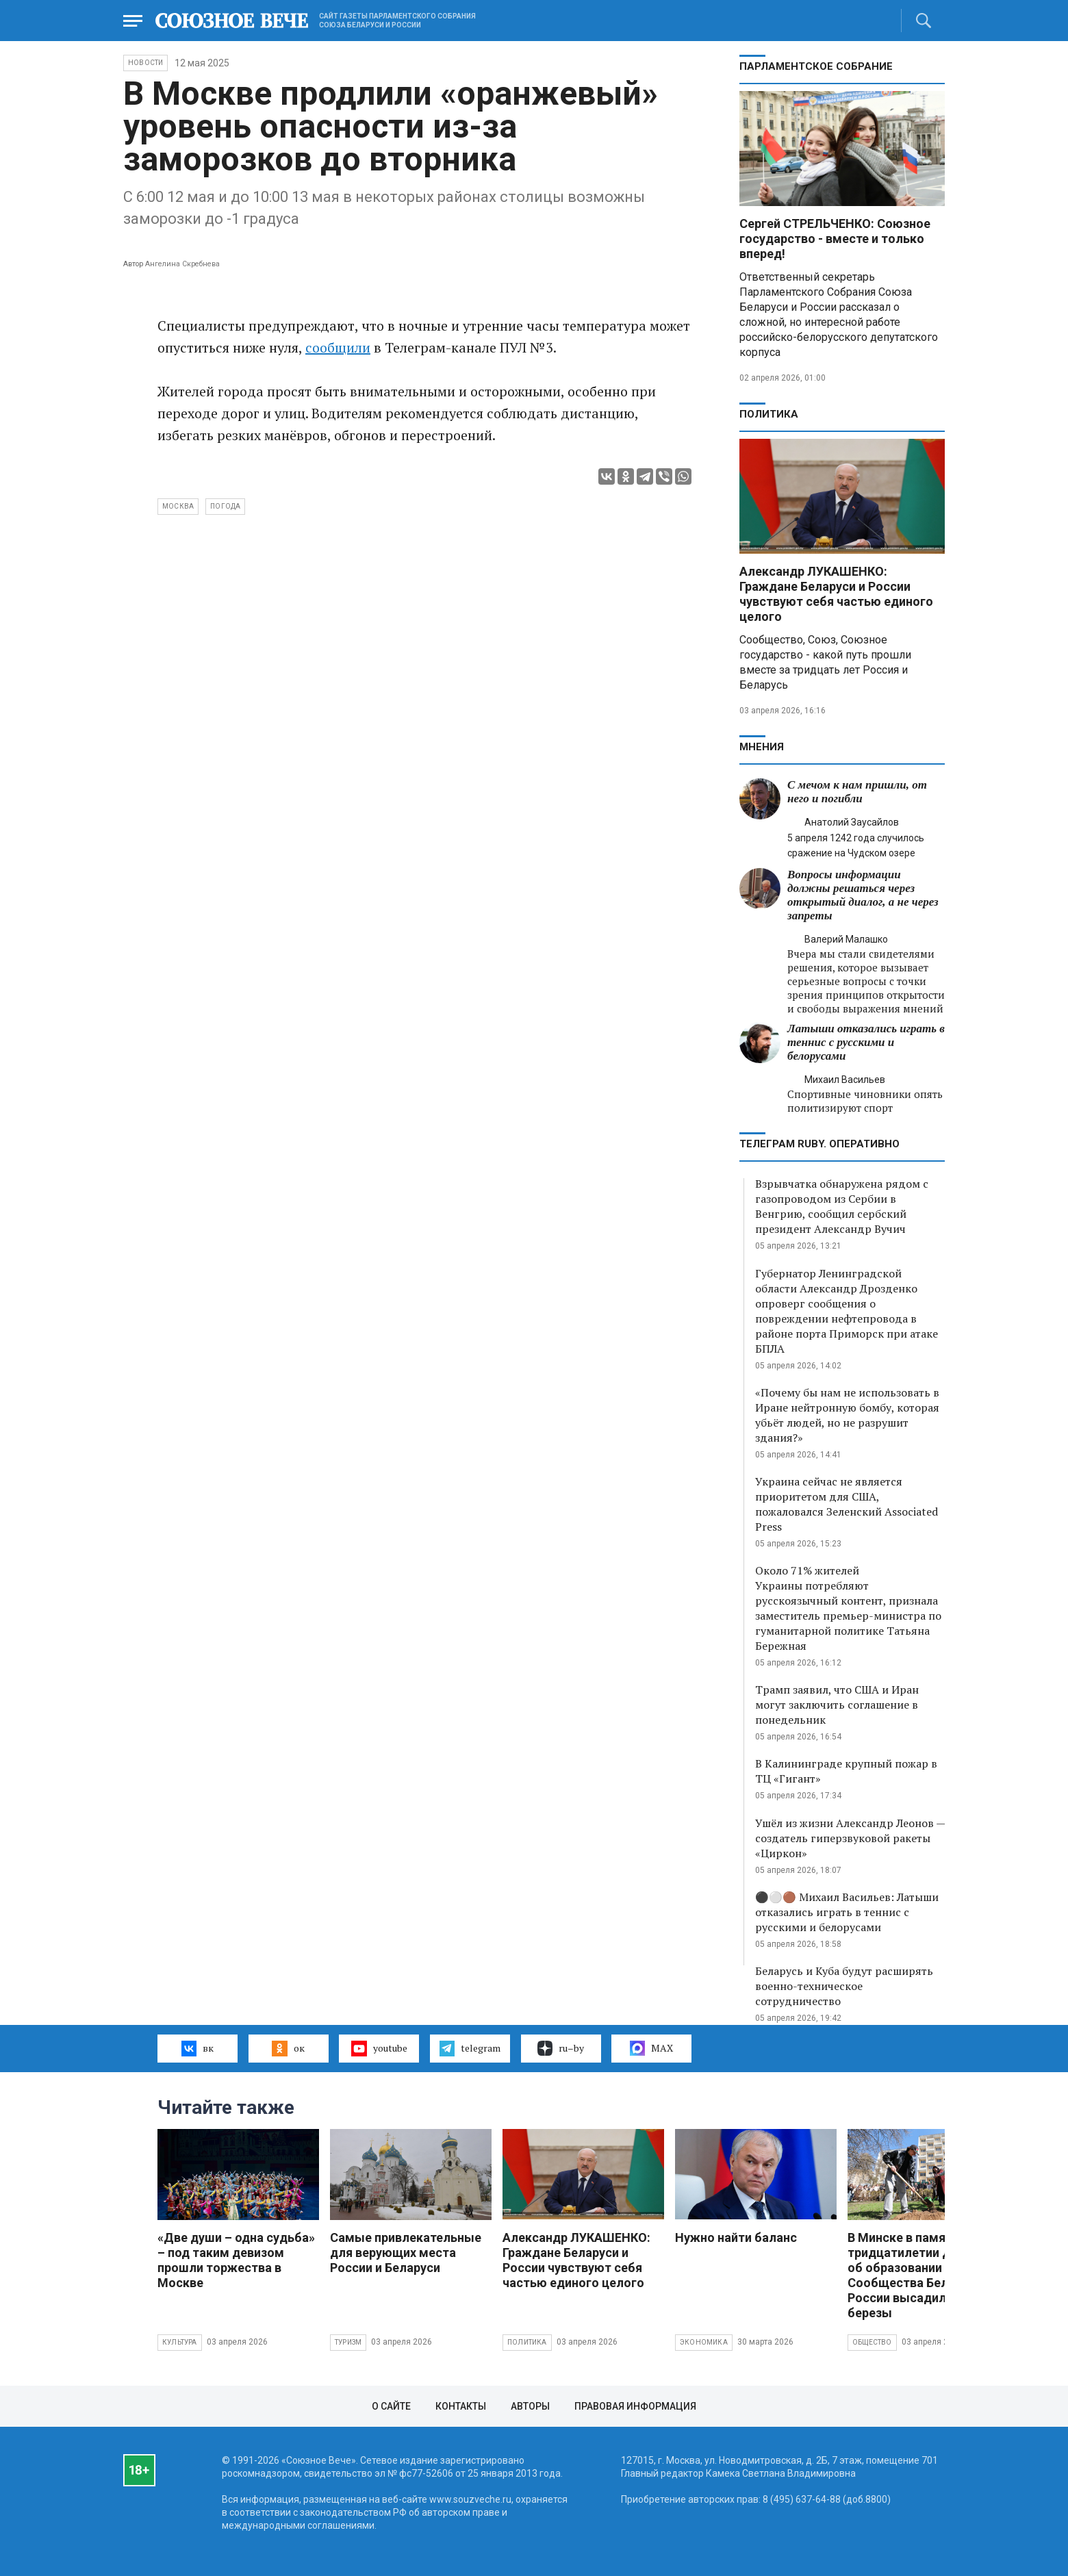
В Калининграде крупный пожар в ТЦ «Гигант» (846, 1771)
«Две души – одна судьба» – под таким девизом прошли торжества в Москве (236, 2260)
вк (197, 2048)
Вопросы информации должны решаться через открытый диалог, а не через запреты (863, 895)
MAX (651, 2048)
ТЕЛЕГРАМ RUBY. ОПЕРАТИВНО (819, 1144)
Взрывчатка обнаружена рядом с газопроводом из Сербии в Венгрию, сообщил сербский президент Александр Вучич (841, 1206)
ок (288, 2048)
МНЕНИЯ (761, 747)
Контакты (460, 2406)
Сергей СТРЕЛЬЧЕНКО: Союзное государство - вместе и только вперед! (834, 238)
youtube (379, 2048)
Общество (872, 2342)
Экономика (704, 2342)
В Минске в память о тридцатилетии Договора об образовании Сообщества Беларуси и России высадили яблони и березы (928, 2275)
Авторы (530, 2406)
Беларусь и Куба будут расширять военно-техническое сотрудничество (844, 1985)
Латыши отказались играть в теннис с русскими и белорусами (866, 1042)
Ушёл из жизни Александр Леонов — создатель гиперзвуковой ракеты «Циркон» (850, 1838)
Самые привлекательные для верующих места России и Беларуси (405, 2252)
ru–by (560, 2048)
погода (225, 506)
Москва (178, 506)
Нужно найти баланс (736, 2237)
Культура (179, 2342)
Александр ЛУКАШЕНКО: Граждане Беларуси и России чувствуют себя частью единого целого (836, 594)
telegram (470, 2048)
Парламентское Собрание (816, 66)
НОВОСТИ (145, 62)
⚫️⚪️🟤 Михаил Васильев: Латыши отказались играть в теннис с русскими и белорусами (847, 1912)
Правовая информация (635, 2406)
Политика (768, 414)
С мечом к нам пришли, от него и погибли (857, 791)
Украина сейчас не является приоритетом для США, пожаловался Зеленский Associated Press (846, 1504)
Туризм (348, 2342)
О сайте (391, 2406)
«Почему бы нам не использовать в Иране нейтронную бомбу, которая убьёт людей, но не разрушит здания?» (847, 1415)
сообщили (337, 347)
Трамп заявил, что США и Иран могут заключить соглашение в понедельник (837, 1704)
